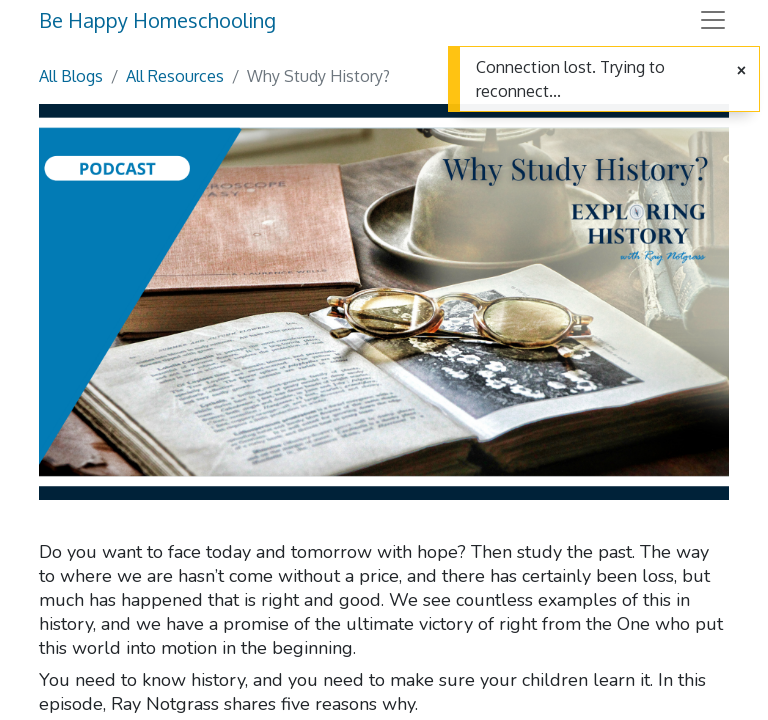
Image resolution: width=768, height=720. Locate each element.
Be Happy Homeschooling (157, 20)
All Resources (175, 76)
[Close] (741, 71)
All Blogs (71, 76)
